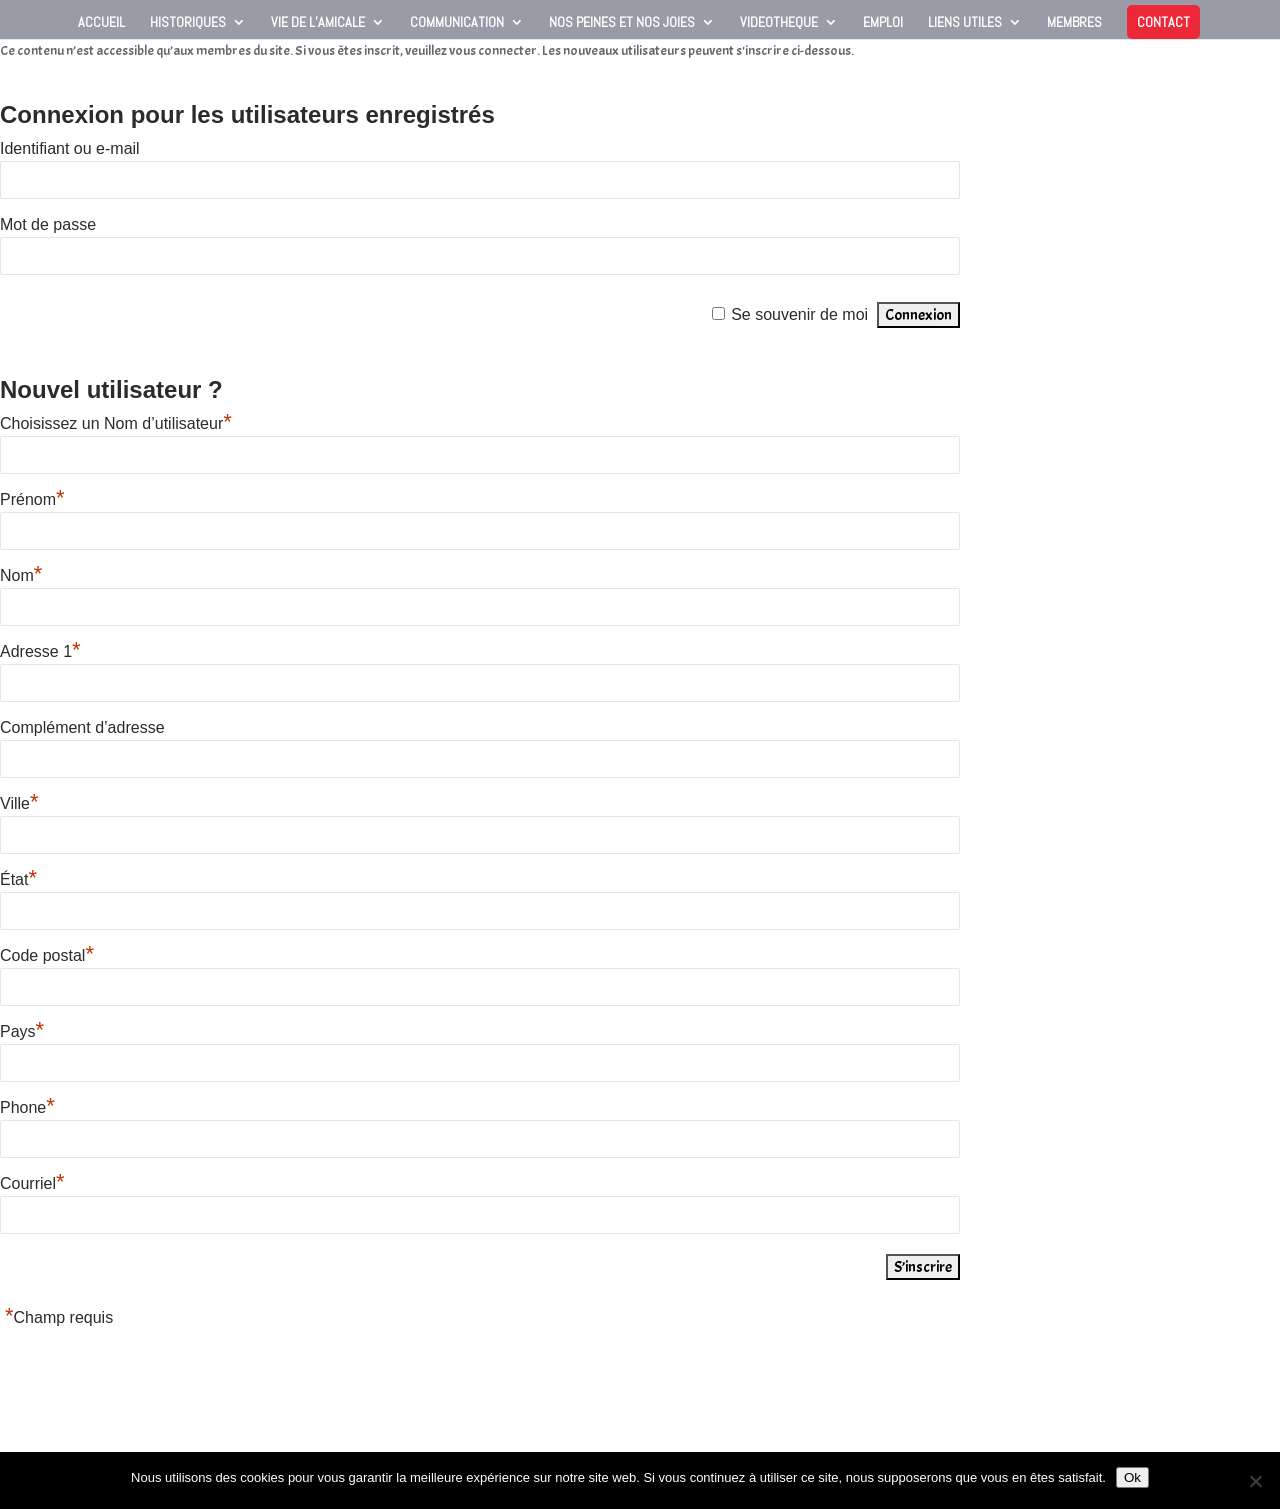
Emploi (883, 23)
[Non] (1255, 1481)
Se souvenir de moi (799, 314)
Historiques (188, 23)
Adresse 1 (40, 651)
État (18, 879)
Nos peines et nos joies (622, 23)
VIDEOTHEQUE (779, 23)
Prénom (32, 499)
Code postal (47, 955)
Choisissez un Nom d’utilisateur (116, 423)
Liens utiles (965, 23)
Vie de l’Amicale (318, 23)
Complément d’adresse (82, 727)
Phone (27, 1107)
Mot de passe (48, 224)
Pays (22, 1031)
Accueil (101, 23)
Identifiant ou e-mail (70, 148)
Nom (21, 575)
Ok (1132, 1477)
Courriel (32, 1183)
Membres (1074, 23)
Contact (1163, 22)
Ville (19, 803)
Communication (457, 23)
